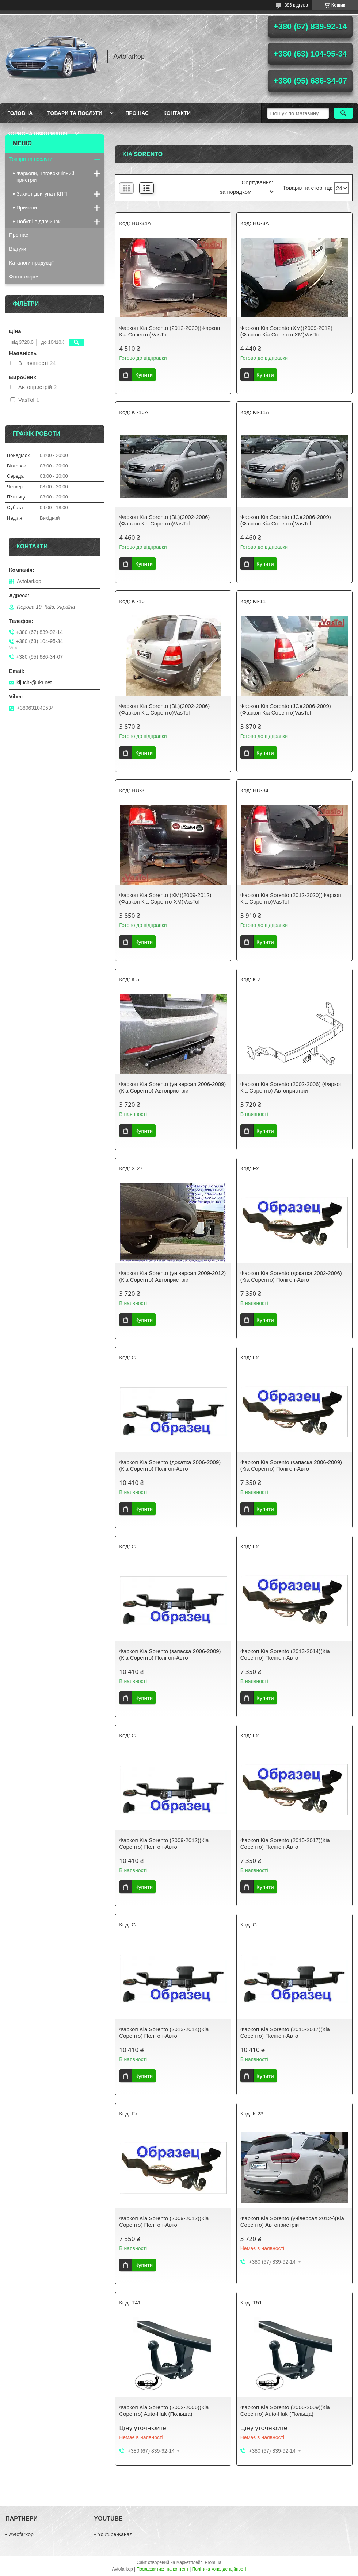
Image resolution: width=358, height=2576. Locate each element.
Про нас (137, 113)
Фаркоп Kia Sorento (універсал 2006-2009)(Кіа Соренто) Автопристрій (172, 1087)
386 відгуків (296, 5)
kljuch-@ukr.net (34, 682)
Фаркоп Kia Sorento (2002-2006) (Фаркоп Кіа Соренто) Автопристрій (291, 1087)
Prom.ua (213, 2562)
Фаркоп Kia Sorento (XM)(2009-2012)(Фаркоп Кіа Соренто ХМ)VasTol (286, 331)
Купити (144, 374)
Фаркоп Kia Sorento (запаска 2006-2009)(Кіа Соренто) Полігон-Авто (291, 1465)
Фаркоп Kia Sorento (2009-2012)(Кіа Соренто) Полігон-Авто (164, 1843)
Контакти (177, 113)
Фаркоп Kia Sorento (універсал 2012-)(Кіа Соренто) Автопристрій (292, 2221)
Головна (20, 113)
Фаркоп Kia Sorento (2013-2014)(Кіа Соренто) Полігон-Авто (285, 1654)
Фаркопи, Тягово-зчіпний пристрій (45, 176)
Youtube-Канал (115, 2534)
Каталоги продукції (31, 263)
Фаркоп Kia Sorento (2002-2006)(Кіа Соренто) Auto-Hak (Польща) (164, 2410)
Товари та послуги (74, 113)
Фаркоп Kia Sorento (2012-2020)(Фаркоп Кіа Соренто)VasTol (169, 331)
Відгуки (17, 249)
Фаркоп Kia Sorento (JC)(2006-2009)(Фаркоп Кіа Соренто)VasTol (285, 520)
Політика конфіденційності (219, 2569)
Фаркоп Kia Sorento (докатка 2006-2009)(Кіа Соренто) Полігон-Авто (170, 1465)
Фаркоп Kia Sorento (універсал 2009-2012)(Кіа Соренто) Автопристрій (172, 1276)
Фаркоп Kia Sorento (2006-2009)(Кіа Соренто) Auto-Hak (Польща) (285, 2410)
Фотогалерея (24, 277)
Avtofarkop (21, 2534)
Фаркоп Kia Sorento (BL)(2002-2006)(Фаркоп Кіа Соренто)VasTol (164, 520)
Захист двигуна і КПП (41, 194)
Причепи (26, 208)
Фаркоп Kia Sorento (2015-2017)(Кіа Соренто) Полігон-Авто (285, 1843)
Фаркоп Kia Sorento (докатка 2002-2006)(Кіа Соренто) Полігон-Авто (291, 1276)
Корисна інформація (37, 133)
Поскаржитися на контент (162, 2569)
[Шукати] (343, 113)
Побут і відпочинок (38, 221)
